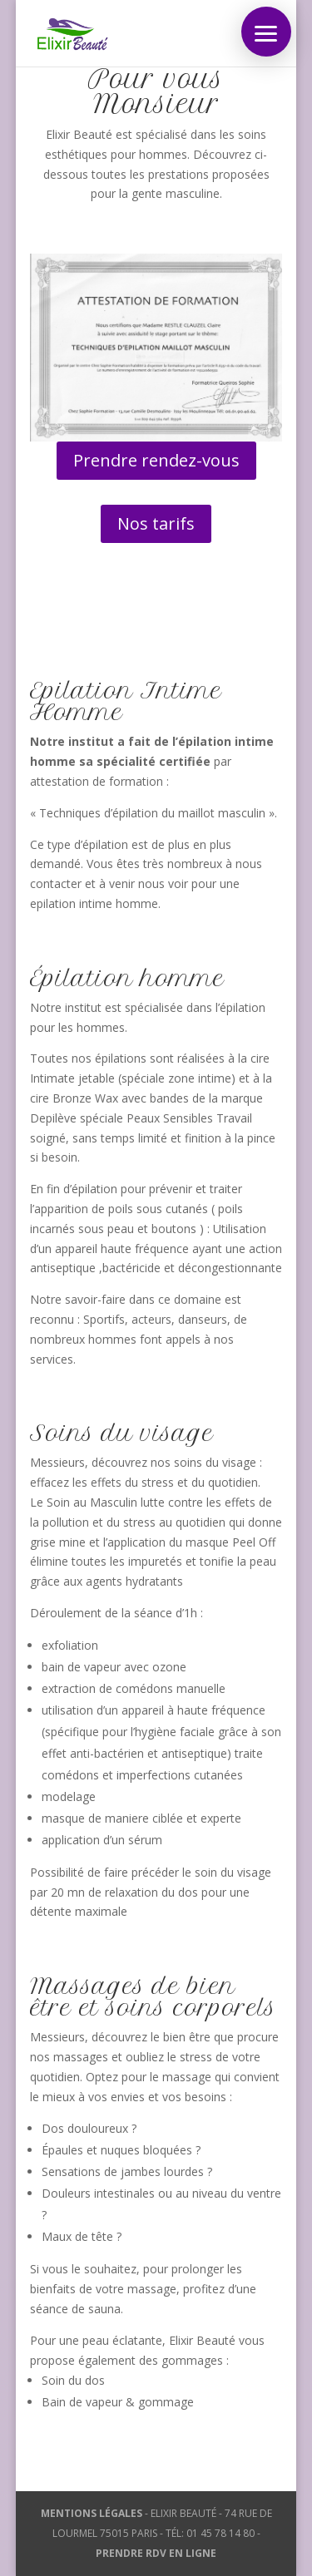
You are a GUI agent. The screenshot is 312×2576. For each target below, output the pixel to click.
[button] (266, 32)
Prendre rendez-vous (156, 460)
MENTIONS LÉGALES (91, 2513)
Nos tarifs (156, 523)
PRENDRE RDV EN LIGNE (156, 2553)
